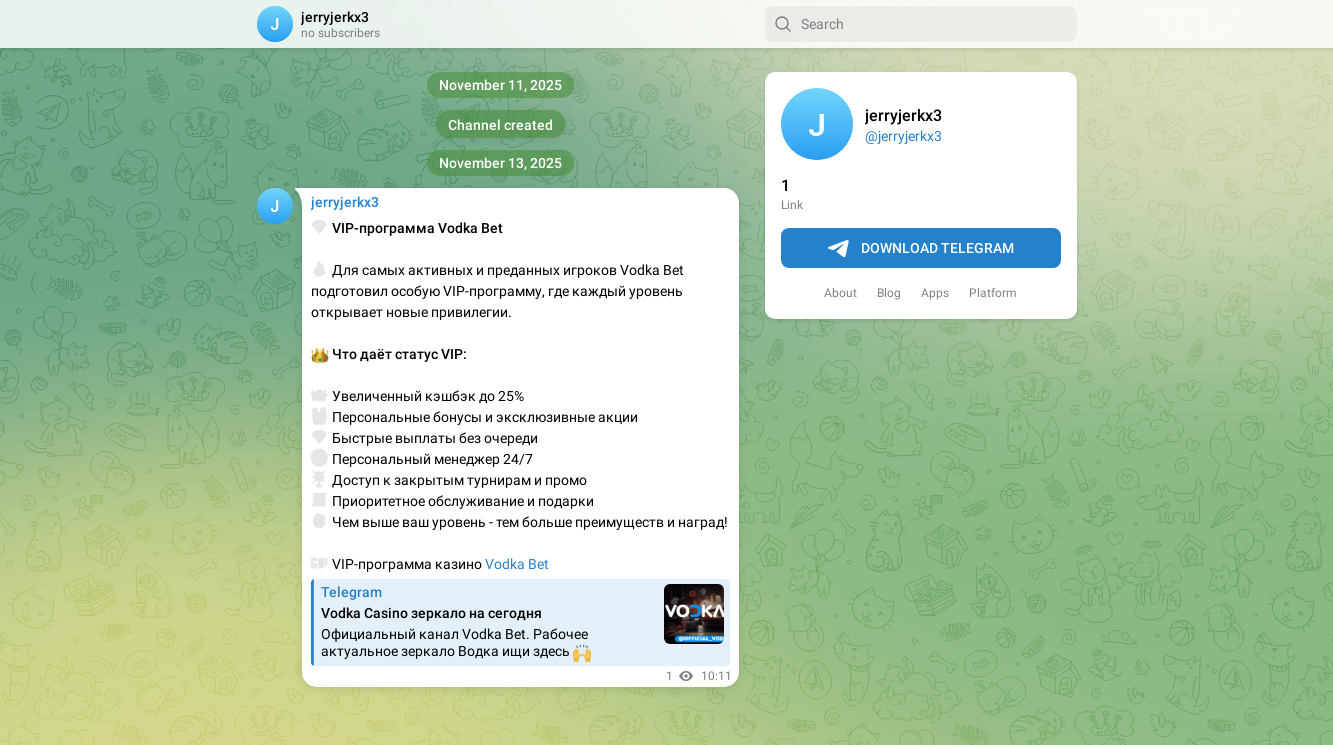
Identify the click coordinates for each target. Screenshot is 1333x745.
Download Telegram (921, 249)
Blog (889, 293)
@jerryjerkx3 (903, 136)
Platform (993, 293)
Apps (935, 293)
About (840, 293)
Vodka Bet (517, 564)
